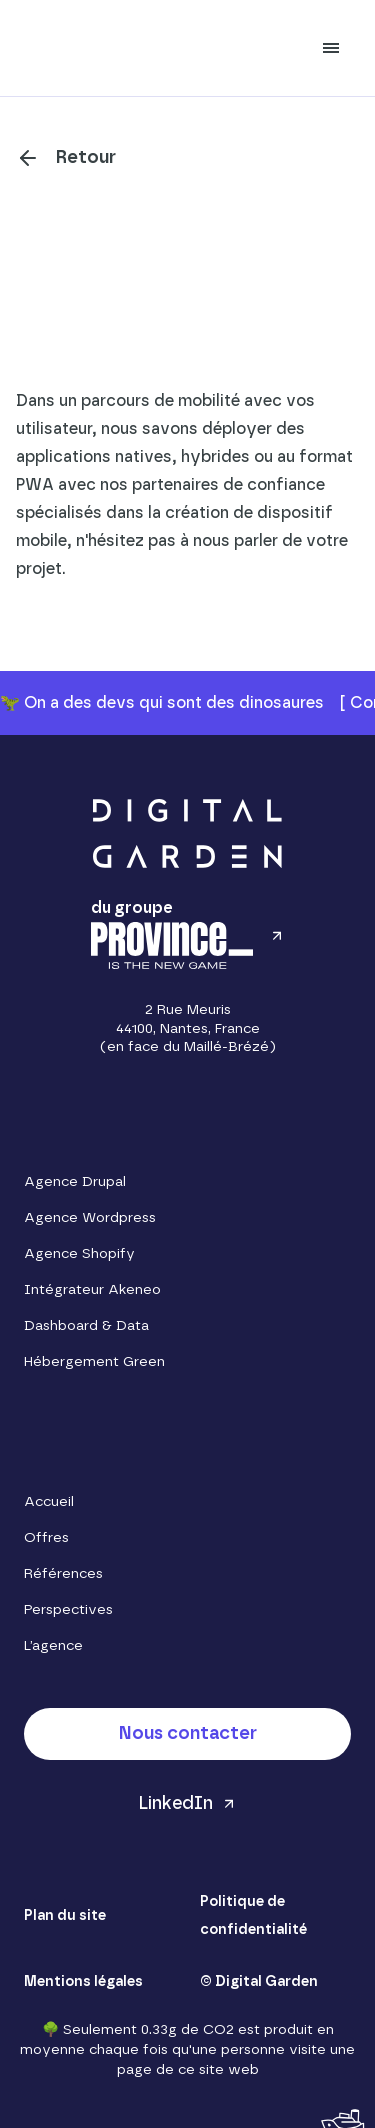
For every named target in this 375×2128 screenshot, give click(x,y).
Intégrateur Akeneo (92, 1290)
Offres (46, 1538)
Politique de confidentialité (253, 1916)
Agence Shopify (79, 1254)
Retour (86, 158)
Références (63, 1574)
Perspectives (68, 1610)
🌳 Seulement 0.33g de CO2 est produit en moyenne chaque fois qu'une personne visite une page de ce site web (187, 2050)
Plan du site (65, 1916)
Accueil (49, 1502)
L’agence (53, 1646)
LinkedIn (175, 1804)
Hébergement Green (94, 1362)
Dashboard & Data (86, 1326)
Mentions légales (83, 1982)
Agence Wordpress (90, 1218)
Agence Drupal (75, 1182)
